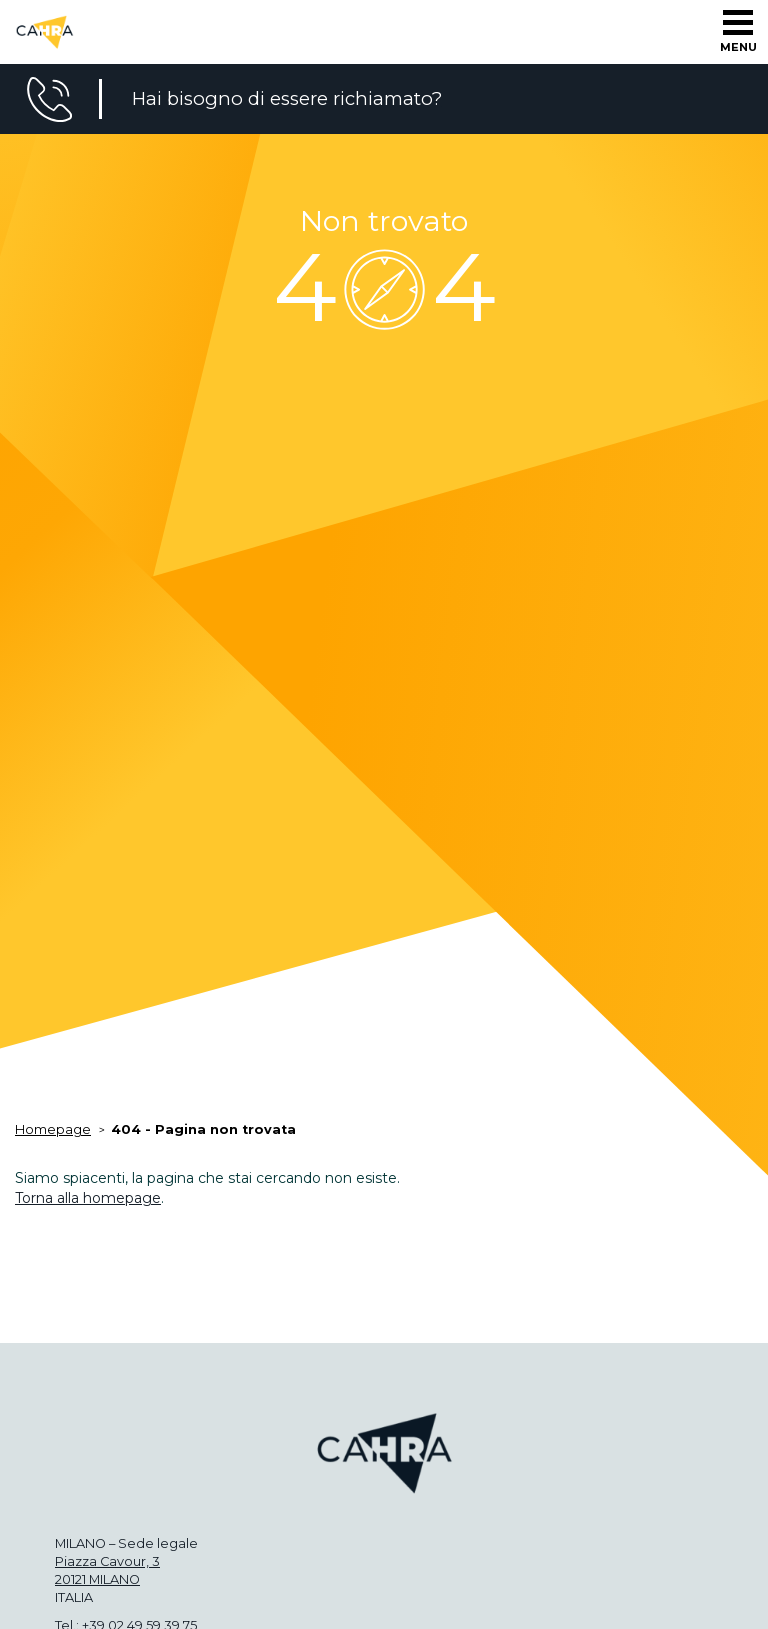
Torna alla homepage (88, 1198)
